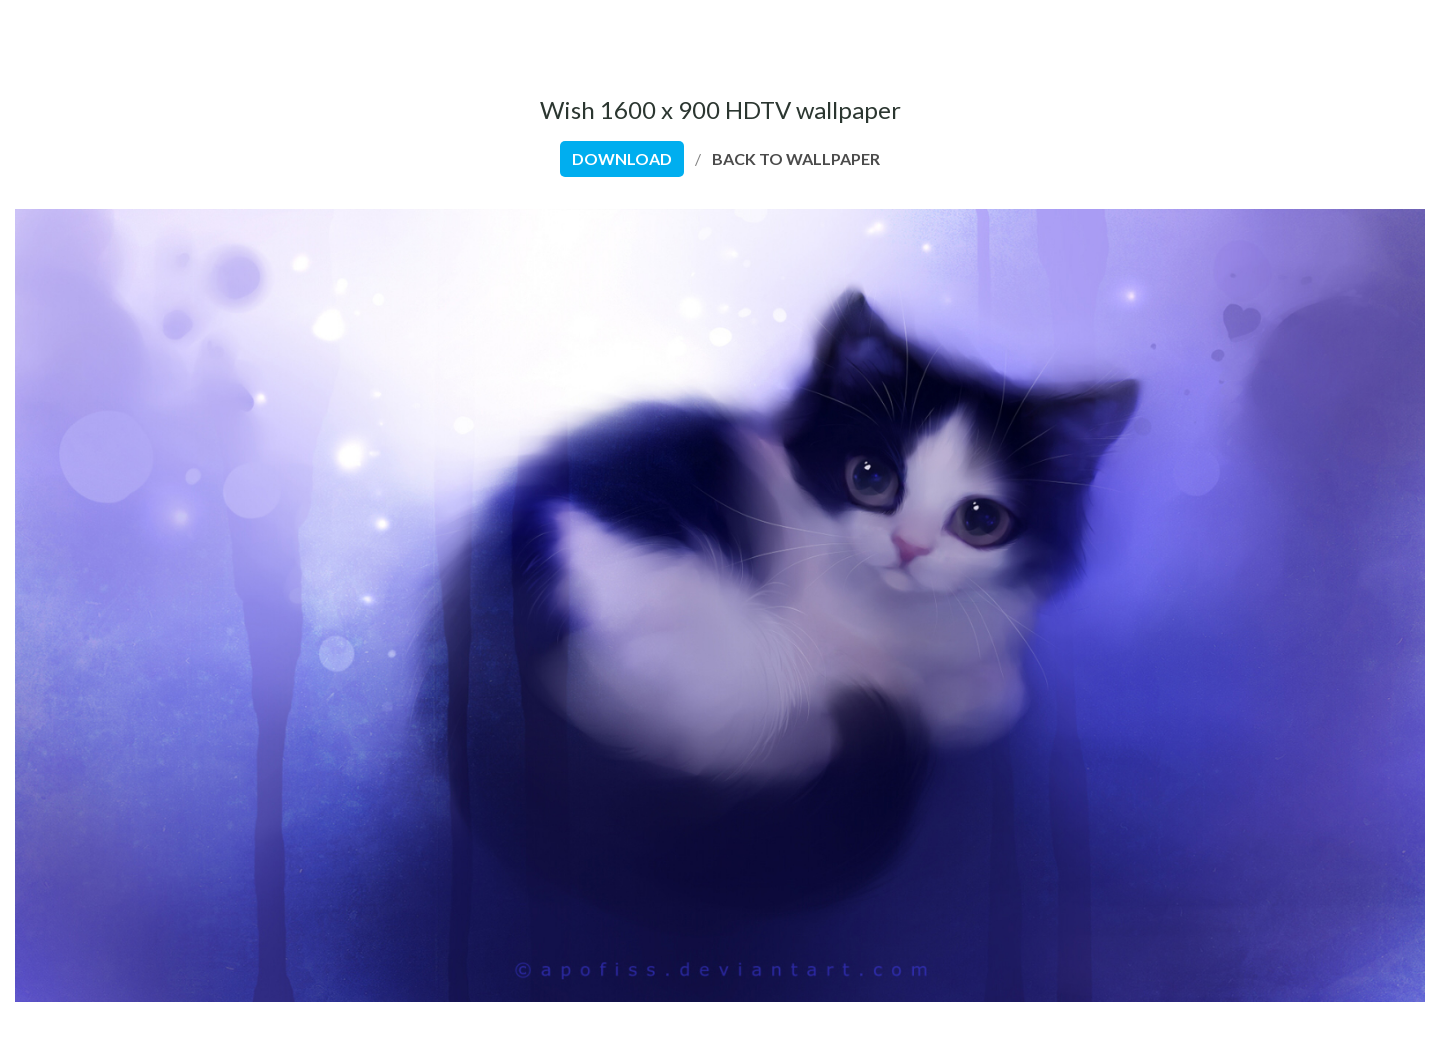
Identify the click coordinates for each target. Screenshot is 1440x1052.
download (622, 158)
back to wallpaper (796, 158)
